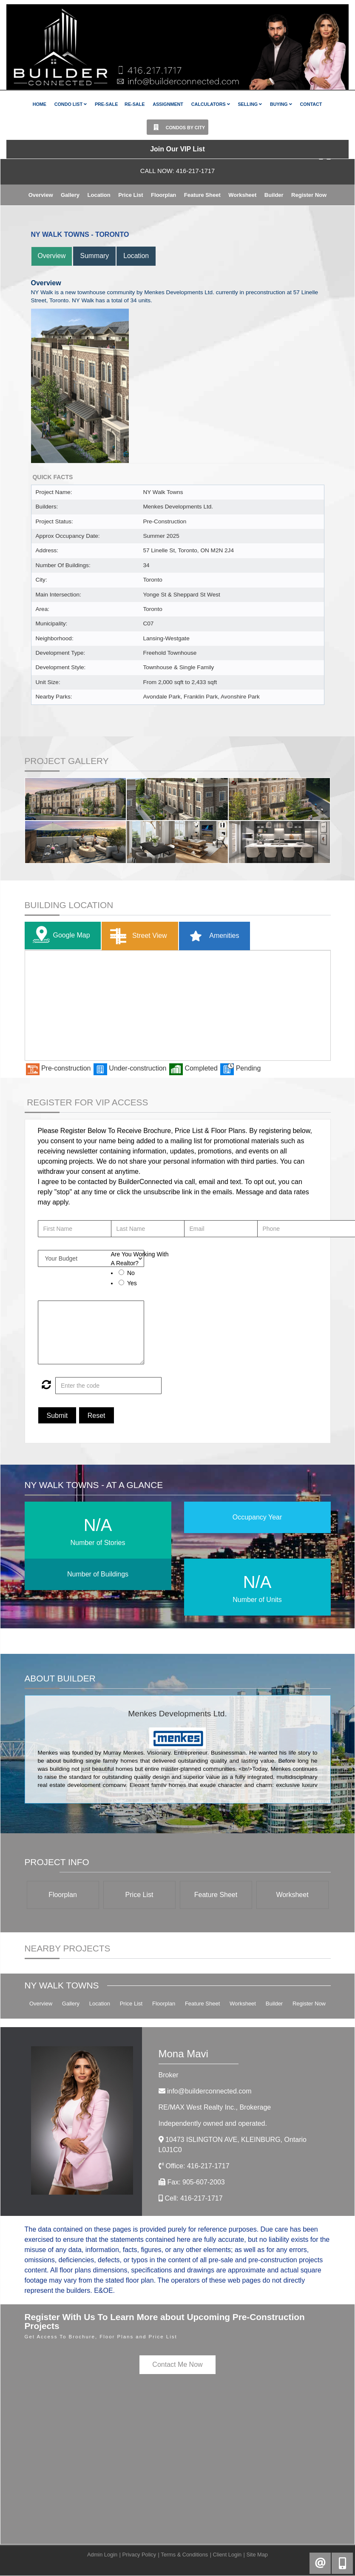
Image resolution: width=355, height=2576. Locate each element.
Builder (274, 195)
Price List (130, 195)
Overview (40, 195)
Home (39, 104)
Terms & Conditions (184, 2554)
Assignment (168, 104)
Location (99, 195)
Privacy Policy (139, 2554)
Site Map (257, 2554)
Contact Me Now (177, 2364)
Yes (132, 1283)
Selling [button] (250, 104)
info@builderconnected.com (209, 2091)
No (131, 1273)
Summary (94, 255)
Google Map (59, 936)
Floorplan (163, 195)
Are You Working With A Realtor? (140, 1259)
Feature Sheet (202, 195)
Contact (311, 104)
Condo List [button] (70, 104)
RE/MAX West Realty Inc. (215, 2107)
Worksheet (242, 195)
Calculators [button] (210, 104)
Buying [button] (281, 104)
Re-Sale (135, 104)
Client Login (227, 2554)
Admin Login (102, 2554)
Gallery (70, 195)
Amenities (211, 936)
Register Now (309, 195)
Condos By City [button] (177, 127)
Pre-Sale (106, 104)
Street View (136, 936)
